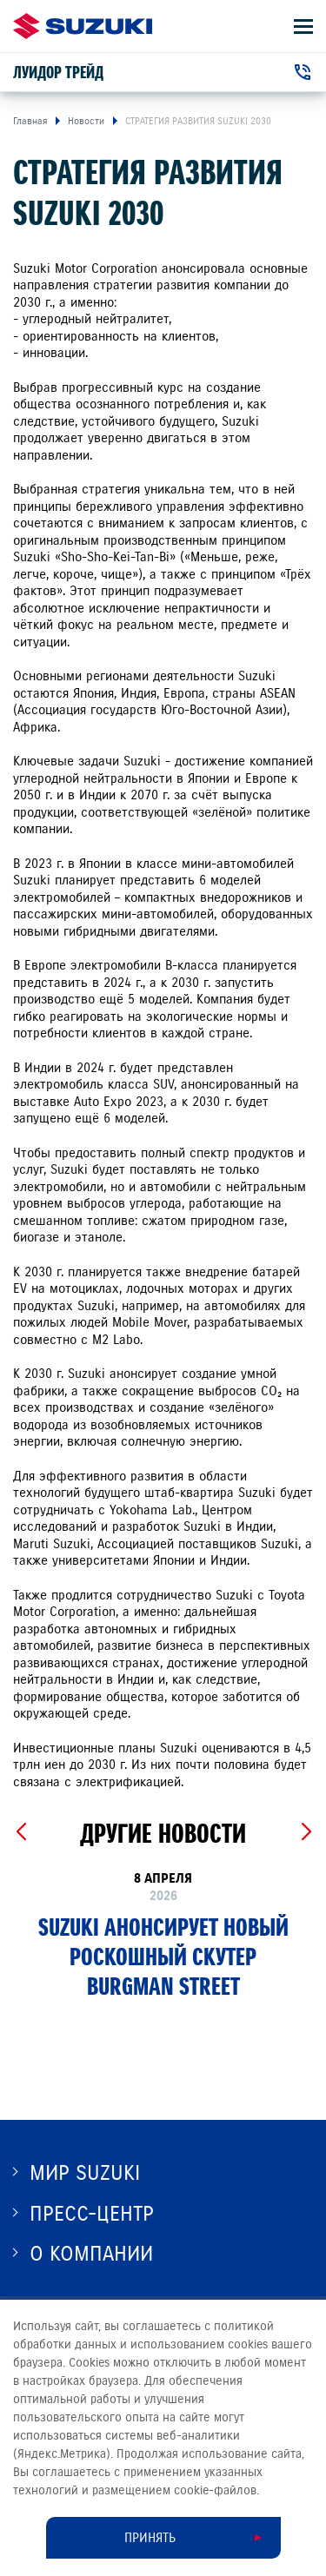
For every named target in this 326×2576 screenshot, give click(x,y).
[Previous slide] (20, 1832)
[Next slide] (305, 1832)
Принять (150, 2538)
